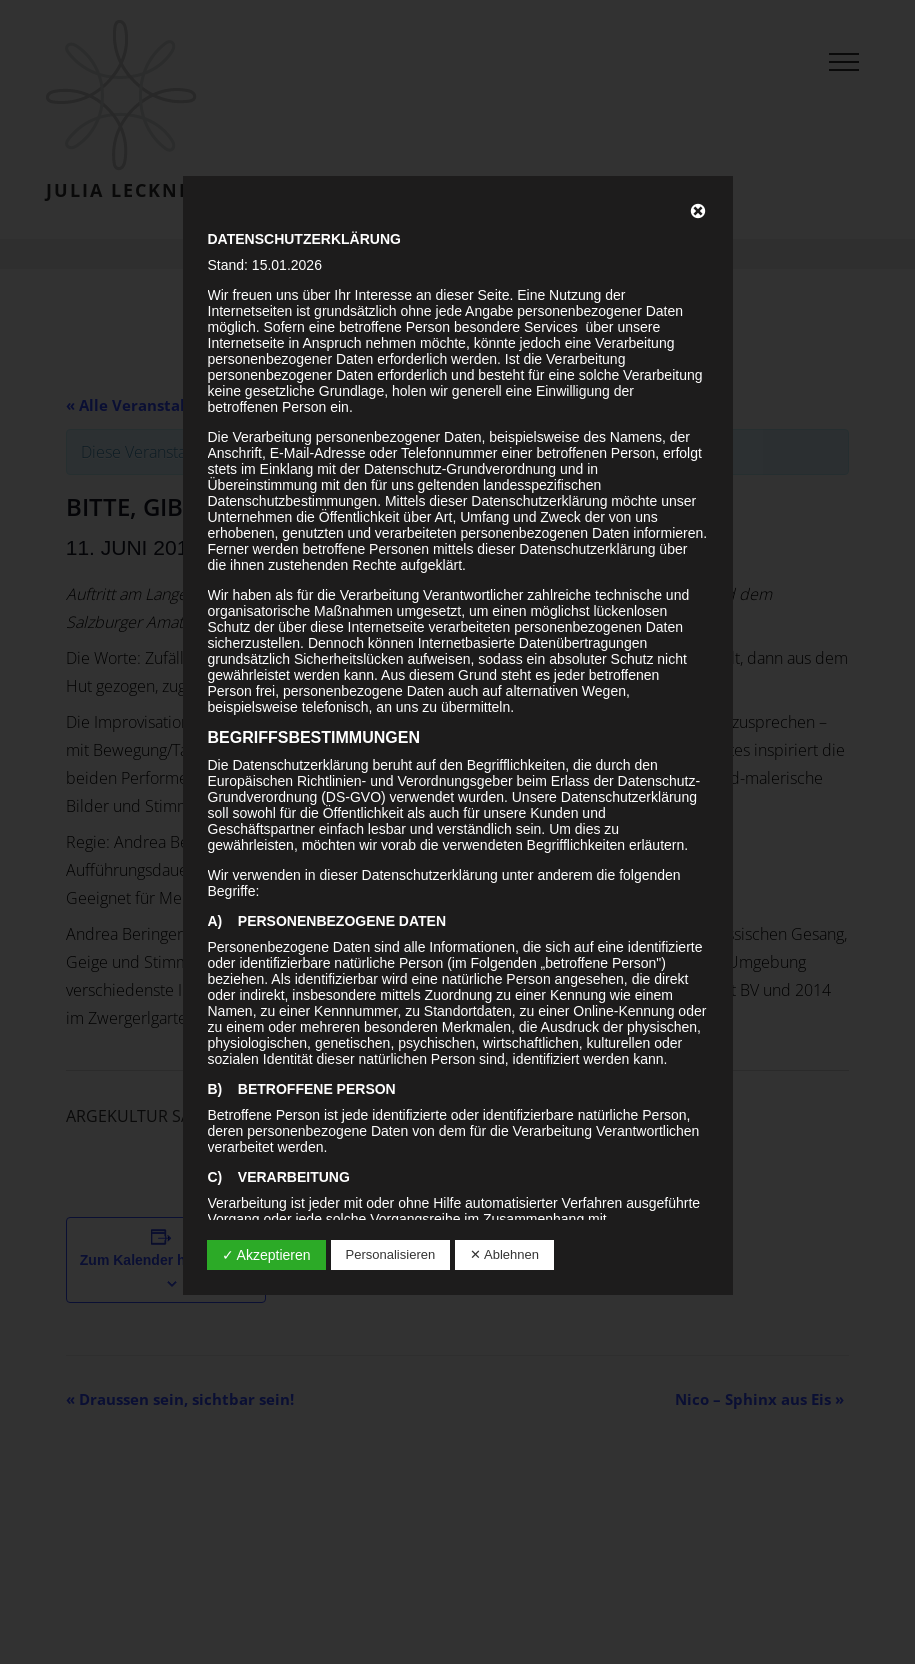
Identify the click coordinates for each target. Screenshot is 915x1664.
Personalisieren (391, 1254)
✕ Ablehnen (504, 1254)
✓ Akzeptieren (266, 1255)
